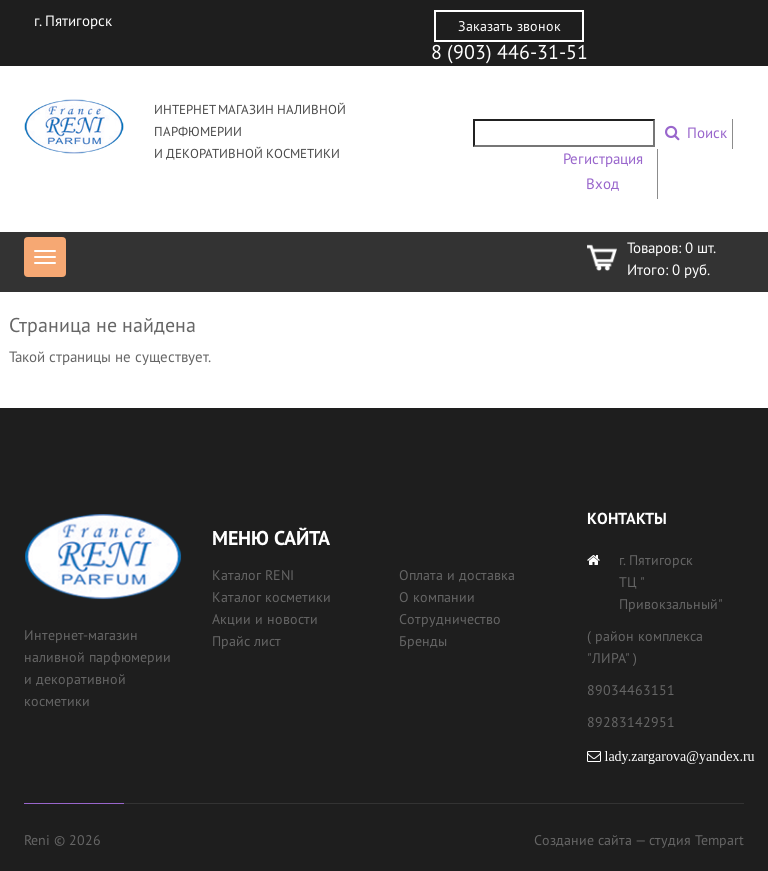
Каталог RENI (253, 575)
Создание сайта (583, 840)
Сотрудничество (450, 619)
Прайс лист (246, 641)
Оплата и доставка (457, 575)
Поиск (707, 132)
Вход (602, 183)
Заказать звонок (509, 26)
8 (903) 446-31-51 (509, 52)
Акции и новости (265, 619)
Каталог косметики (271, 597)
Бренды (423, 641)
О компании (437, 597)
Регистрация (603, 158)
